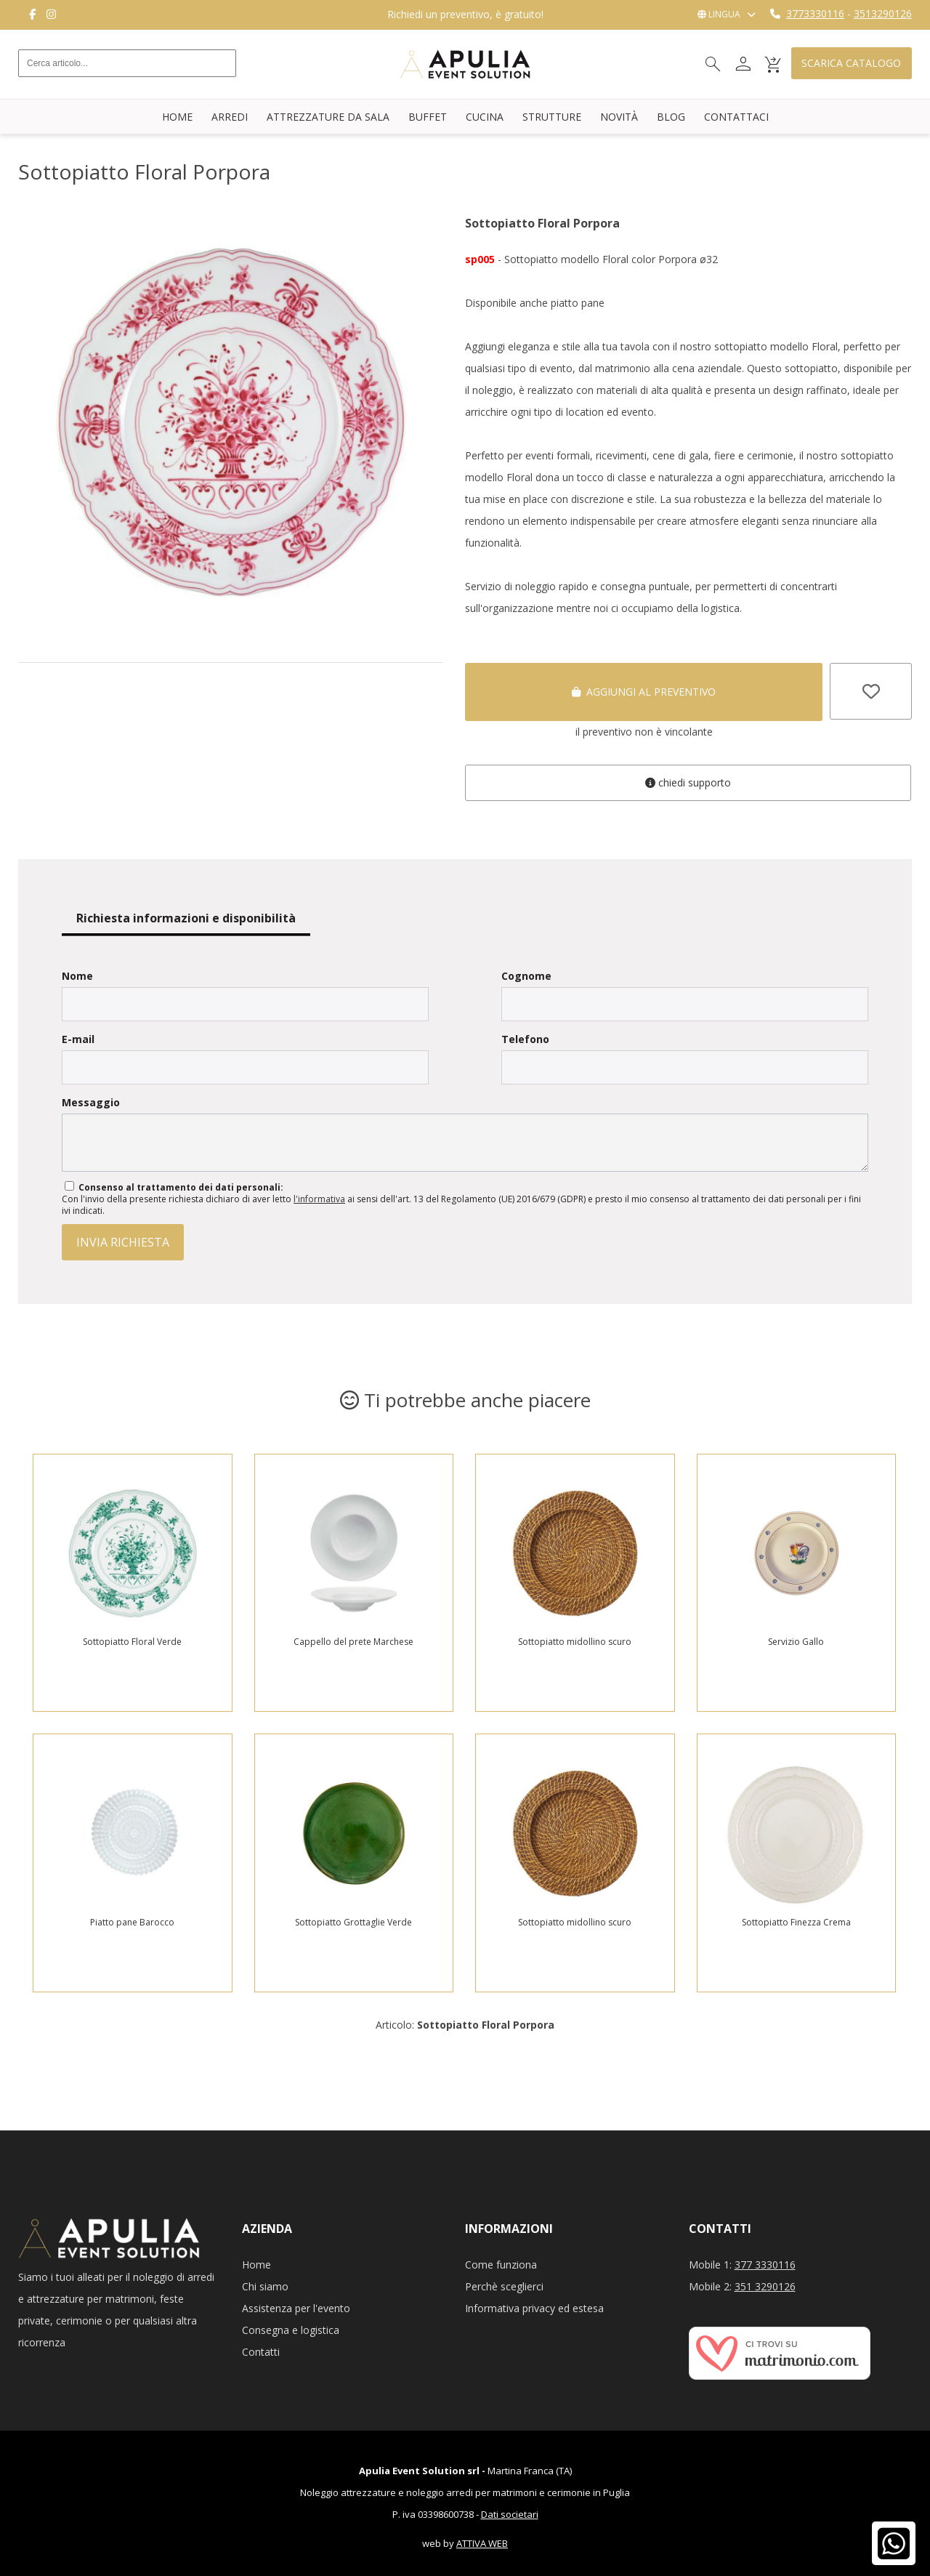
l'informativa (319, 1199)
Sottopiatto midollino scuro (574, 1641)
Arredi (229, 117)
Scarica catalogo (851, 64)
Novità (619, 117)
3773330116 (815, 13)
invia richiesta (122, 1242)
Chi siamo (265, 2286)
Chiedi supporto (688, 782)
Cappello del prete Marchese (353, 1641)
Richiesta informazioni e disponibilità (186, 918)
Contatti (261, 2352)
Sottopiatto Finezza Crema (796, 1922)
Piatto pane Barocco (132, 1922)
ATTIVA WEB (482, 2543)
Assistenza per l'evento (296, 2308)
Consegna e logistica (290, 2330)
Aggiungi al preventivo (644, 692)
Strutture (551, 117)
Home (177, 117)
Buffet (427, 117)
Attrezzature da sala (328, 117)
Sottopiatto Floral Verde (132, 1641)
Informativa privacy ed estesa (534, 2308)
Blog (671, 117)
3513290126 (883, 13)
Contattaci (736, 117)
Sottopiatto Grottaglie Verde (353, 1922)
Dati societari (509, 2514)
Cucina (485, 117)
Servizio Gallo (796, 1641)
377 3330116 (765, 2264)
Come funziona (501, 2264)
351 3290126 (765, 2286)
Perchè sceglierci (504, 2286)
